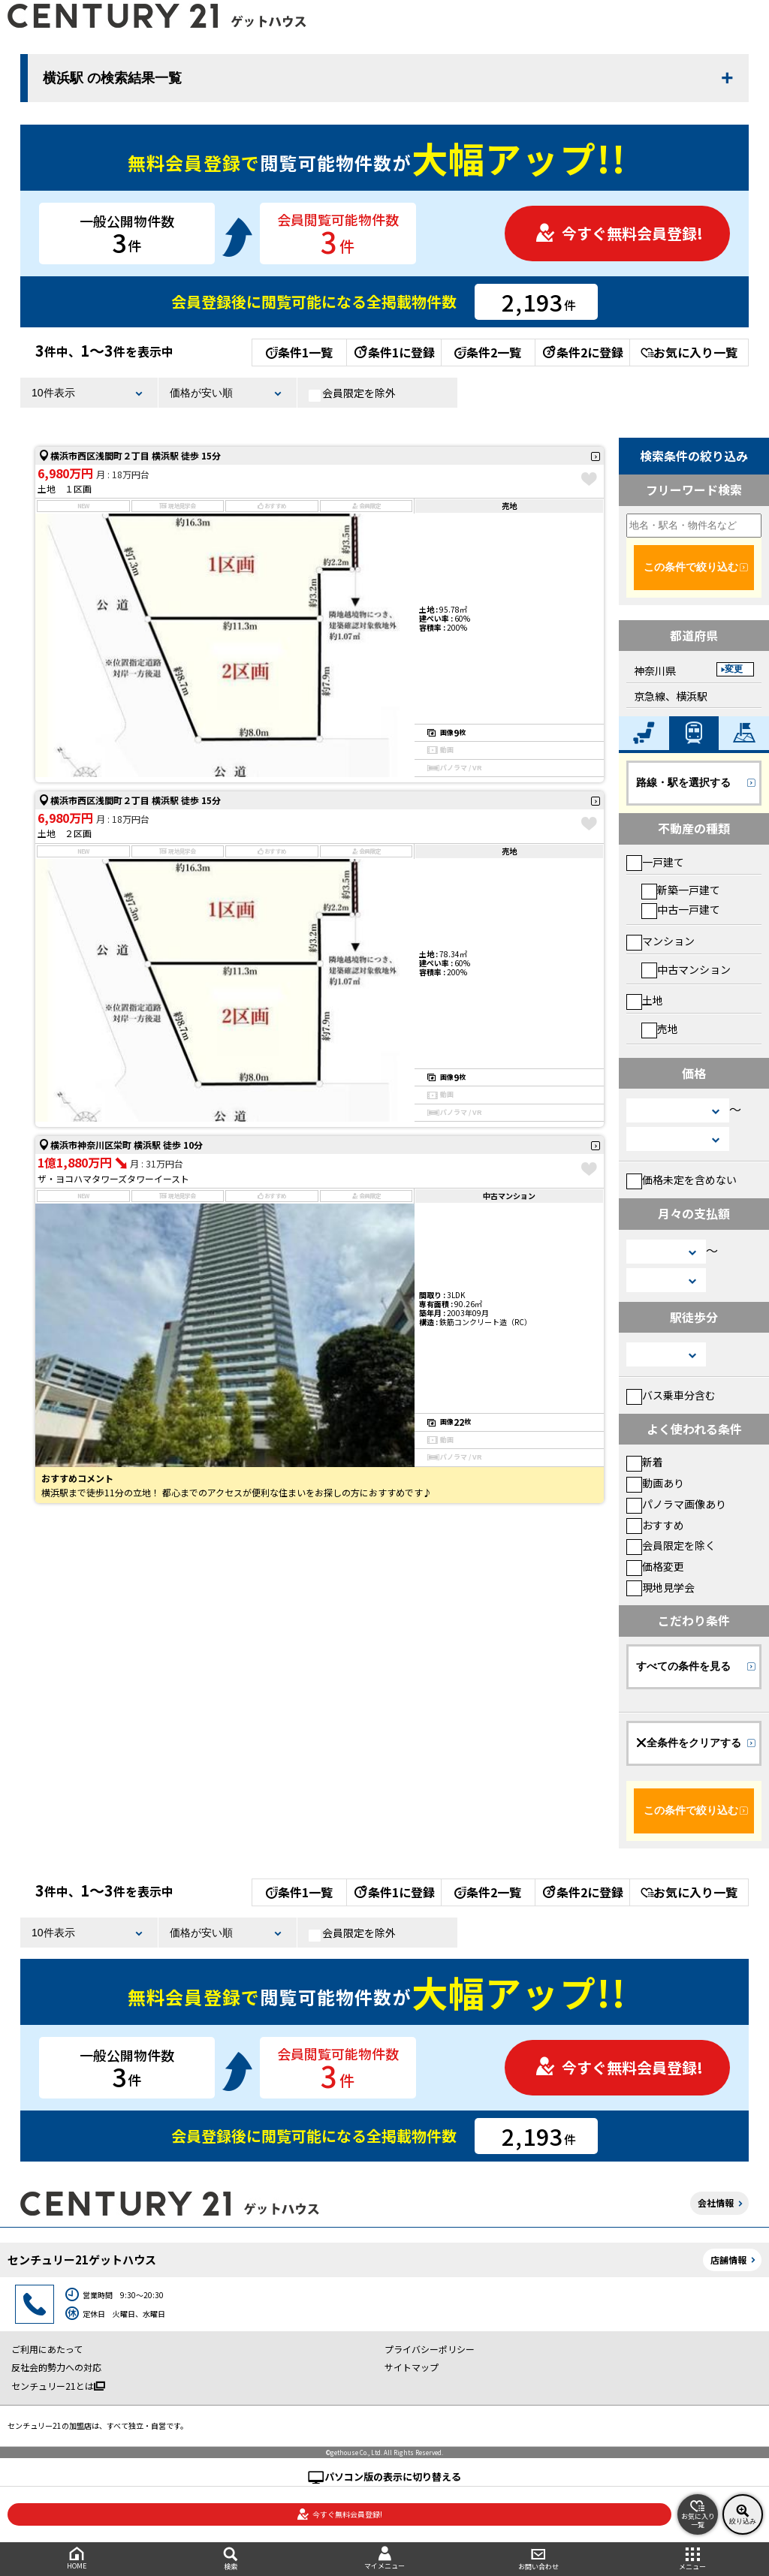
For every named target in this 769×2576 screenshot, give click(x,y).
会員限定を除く (671, 1545)
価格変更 (655, 1566)
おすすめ (655, 1524)
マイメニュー (385, 2558)
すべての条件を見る (683, 1666)
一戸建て (655, 861)
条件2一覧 (487, 352)
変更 (734, 669)
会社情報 (716, 2202)
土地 (644, 1000)
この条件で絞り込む (691, 567)
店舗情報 (728, 2259)
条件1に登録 (393, 352)
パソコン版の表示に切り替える (392, 2476)
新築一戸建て (680, 889)
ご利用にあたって (47, 2349)
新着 (644, 1461)
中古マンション (686, 969)
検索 (231, 2559)
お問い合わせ (538, 2559)
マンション (660, 940)
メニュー (692, 2559)
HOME (77, 2558)
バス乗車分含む (671, 1394)
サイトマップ (411, 2367)
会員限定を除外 (352, 393)
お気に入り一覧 (689, 352)
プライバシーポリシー (429, 2349)
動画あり (655, 1482)
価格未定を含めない (681, 1179)
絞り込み (742, 2514)
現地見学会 (660, 1587)
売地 (659, 1028)
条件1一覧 (299, 352)
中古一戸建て (680, 909)
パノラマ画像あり (676, 1503)
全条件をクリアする (688, 1743)
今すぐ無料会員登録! (619, 233)
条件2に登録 (582, 352)
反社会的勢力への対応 (56, 2367)
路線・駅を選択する (683, 782)
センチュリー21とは (58, 2385)
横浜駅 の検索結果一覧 (112, 78)
